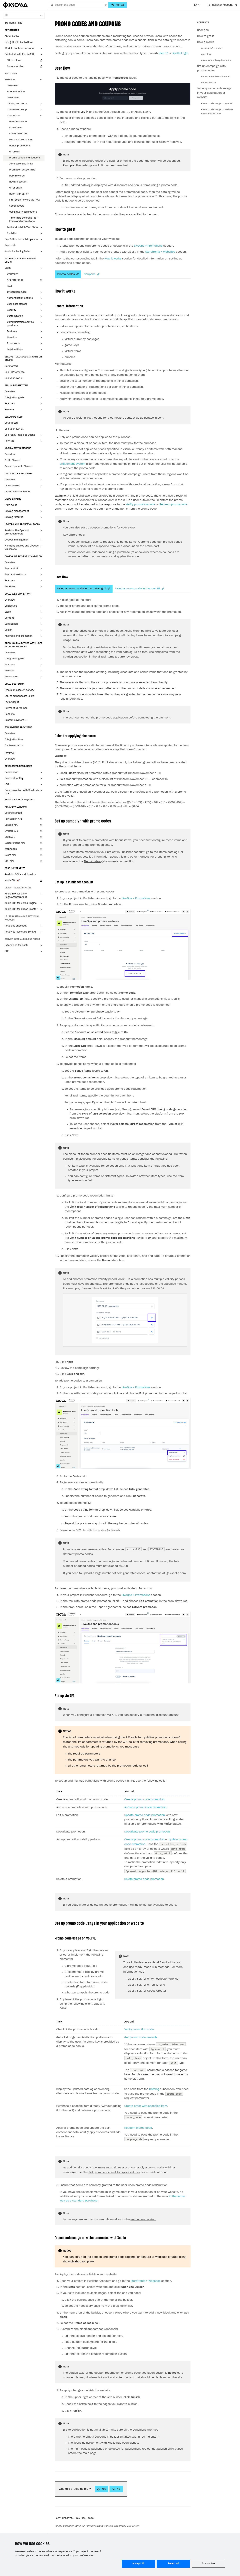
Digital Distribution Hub (17, 492)
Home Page (15, 23)
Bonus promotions (19, 146)
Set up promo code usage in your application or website (214, 93)
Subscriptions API (15, 843)
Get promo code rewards (140, 2037)
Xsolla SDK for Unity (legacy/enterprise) (154, 1979)
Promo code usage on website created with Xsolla (217, 111)
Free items (15, 128)
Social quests (16, 206)
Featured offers (18, 134)
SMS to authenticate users (19, 696)
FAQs (9, 286)
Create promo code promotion (144, 1799)
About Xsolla (12, 36)
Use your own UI (14, 429)
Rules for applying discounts (216, 60)
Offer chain (15, 188)
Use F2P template (15, 372)
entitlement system (72, 464)
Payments (10, 245)
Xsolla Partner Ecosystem (19, 800)
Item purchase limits (21, 164)
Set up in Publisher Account (215, 77)
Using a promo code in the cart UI (139, 589)
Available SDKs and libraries (20, 874)
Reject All (173, 2563)
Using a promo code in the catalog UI (83, 589)
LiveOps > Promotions (148, 246)
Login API (10, 837)
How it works (112, 258)
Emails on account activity (19, 690)
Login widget (12, 702)
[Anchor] (76, 274)
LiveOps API (11, 831)
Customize (208, 2563)
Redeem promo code (173, 504)
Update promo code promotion (144, 1815)
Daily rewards (17, 176)
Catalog (154, 2089)
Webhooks (11, 849)
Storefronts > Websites (160, 252)
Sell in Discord (12, 460)
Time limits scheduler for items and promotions (23, 219)
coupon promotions (103, 527)
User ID (163, 53)
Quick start (13, 98)
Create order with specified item (145, 2106)
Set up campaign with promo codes (211, 68)
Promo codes (67, 274)
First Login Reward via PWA (24, 200)
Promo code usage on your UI (217, 103)
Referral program (19, 194)
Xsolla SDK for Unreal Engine (146, 1985)
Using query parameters (23, 212)
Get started (11, 366)
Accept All (138, 2563)
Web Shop (74, 2261)
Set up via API (208, 83)
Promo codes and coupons (24, 158)
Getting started (13, 813)
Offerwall (14, 152)
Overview (12, 86)
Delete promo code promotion (144, 1879)
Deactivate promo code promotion (147, 1831)
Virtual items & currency (114, 657)
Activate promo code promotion (145, 1807)
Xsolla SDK (12, 880)
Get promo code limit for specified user (114, 2172)
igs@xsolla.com (153, 418)
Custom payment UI (16, 720)
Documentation (15, 66)
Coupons (91, 274)
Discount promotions (21, 140)
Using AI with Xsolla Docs (19, 42)
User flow (203, 30)
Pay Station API (13, 819)
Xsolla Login (180, 53)
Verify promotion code (140, 504)
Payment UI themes (16, 708)
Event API (10, 855)
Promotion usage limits (22, 170)
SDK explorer (14, 60)
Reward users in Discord (18, 466)
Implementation (14, 746)
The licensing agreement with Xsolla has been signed (103, 2443)
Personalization (18, 122)
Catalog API (11, 825)
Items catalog (93, 861)
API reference (15, 280)
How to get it (205, 36)
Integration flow (16, 92)
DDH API (9, 861)
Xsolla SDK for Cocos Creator (147, 1991)
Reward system (18, 182)
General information (211, 48)
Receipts (10, 714)
